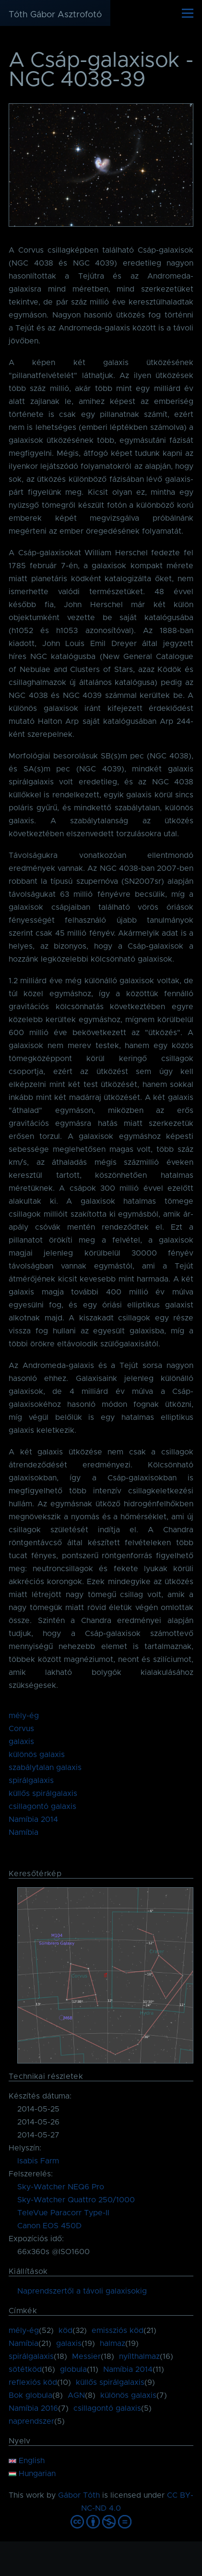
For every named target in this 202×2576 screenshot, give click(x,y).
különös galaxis (37, 1754)
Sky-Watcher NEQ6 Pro (60, 2187)
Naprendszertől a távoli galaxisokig (82, 2291)
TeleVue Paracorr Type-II (63, 2213)
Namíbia (23, 1832)
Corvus (21, 1729)
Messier (86, 2356)
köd (65, 2330)
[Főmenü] (187, 13)
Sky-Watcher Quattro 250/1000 (76, 2200)
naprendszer (31, 2421)
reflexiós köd (33, 2382)
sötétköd (25, 2369)
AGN (76, 2395)
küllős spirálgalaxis (43, 1793)
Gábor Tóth (79, 2495)
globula (73, 2369)
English (27, 2461)
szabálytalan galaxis (45, 1767)
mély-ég (24, 1716)
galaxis (21, 1742)
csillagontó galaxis (42, 1806)
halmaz (112, 2343)
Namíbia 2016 (33, 2408)
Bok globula (30, 2395)
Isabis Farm (38, 2161)
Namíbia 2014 (33, 1819)
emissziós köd (117, 2330)
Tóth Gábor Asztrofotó (55, 15)
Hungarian (32, 2474)
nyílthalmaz (139, 2356)
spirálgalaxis (31, 1780)
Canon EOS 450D (49, 2226)
